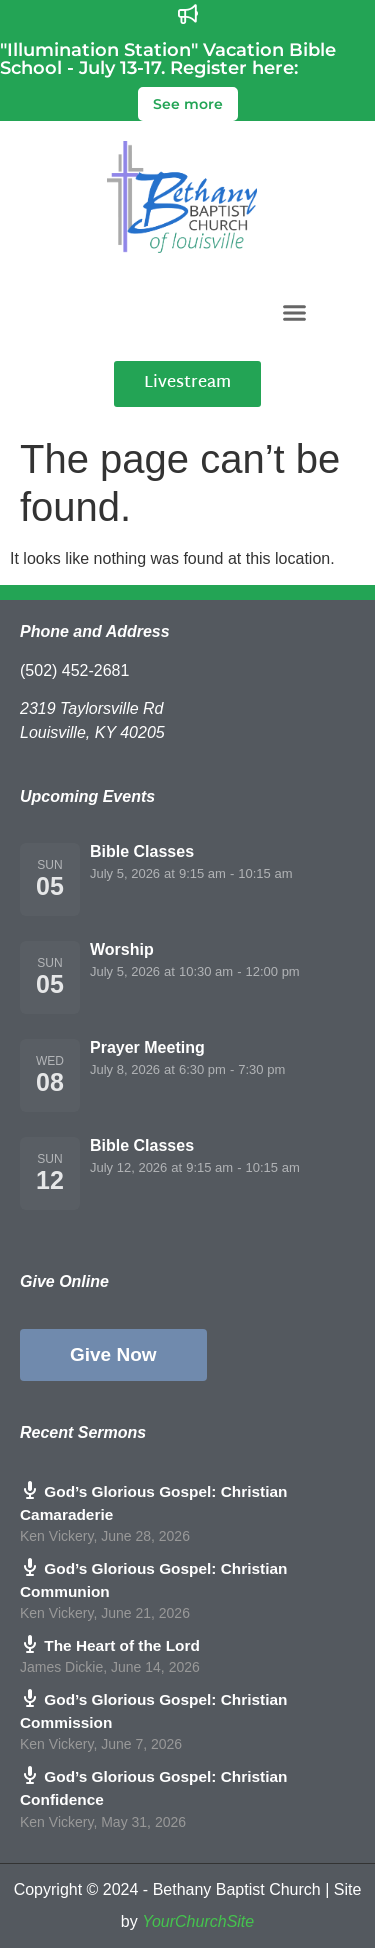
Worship (122, 949)
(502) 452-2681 (74, 670)
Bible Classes (142, 851)
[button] (294, 312)
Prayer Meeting (147, 1047)
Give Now (113, 1354)
